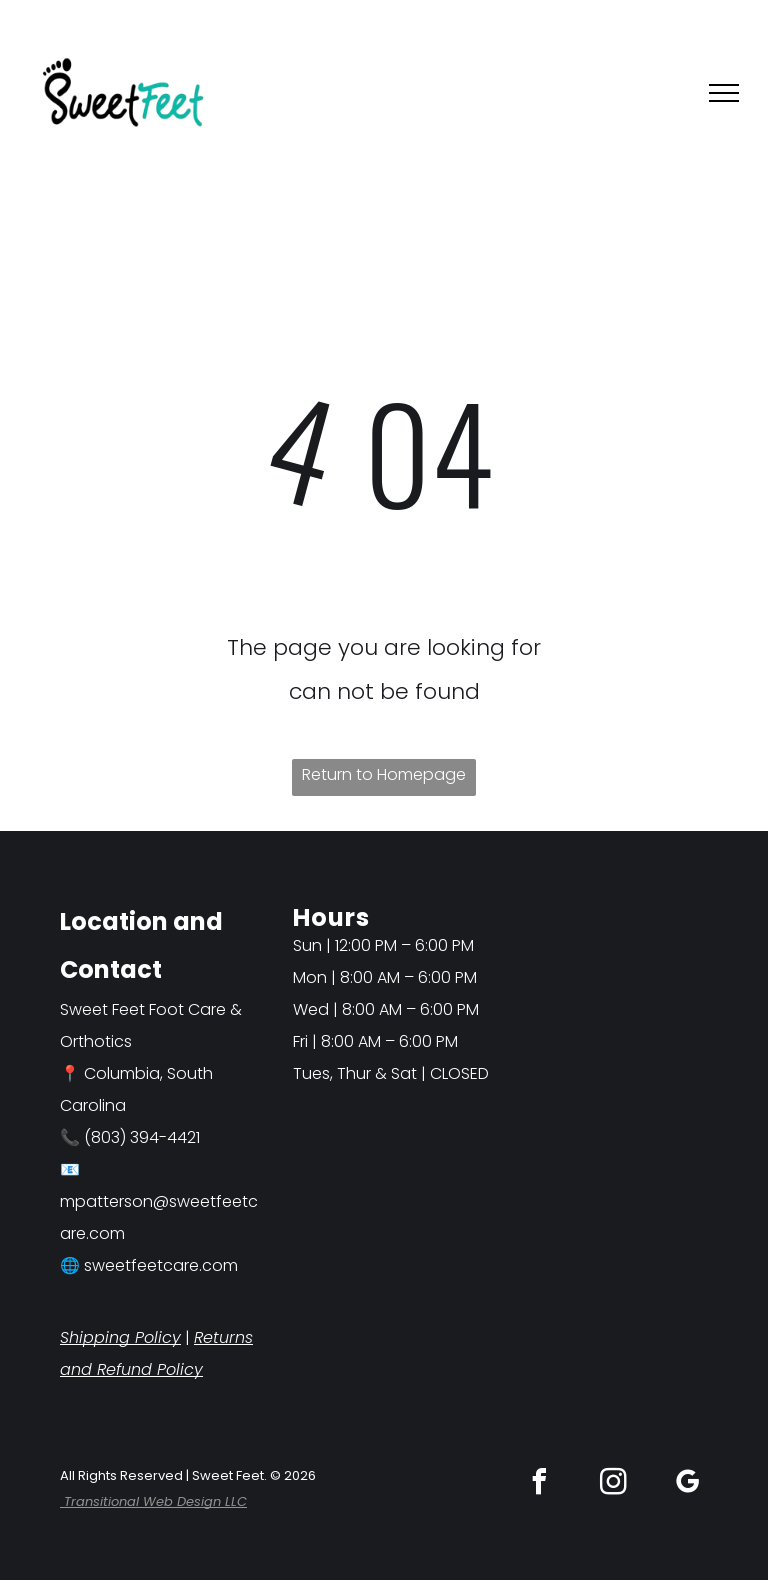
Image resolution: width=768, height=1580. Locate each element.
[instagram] (614, 1484)
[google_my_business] (688, 1484)
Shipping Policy (120, 1337)
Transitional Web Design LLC (153, 1501)
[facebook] (540, 1484)
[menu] (724, 93)
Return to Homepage (384, 774)
